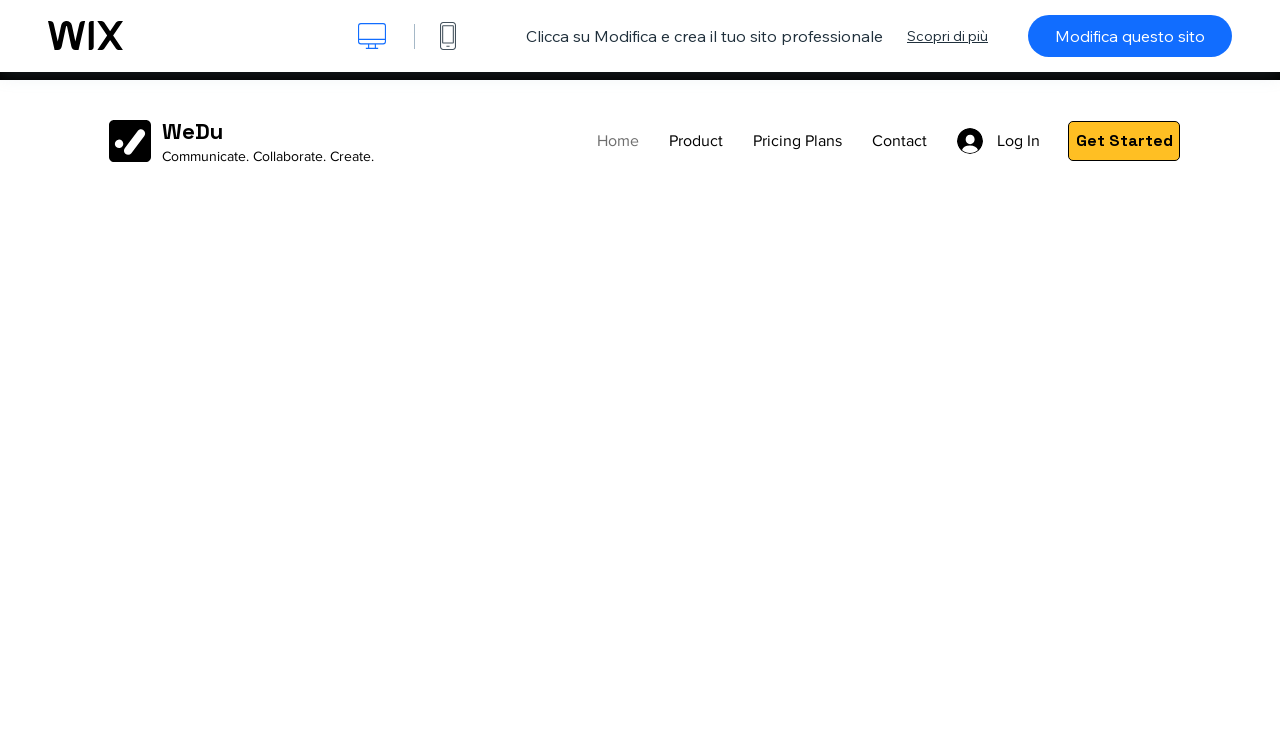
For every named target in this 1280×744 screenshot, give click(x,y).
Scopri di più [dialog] (947, 36)
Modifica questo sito (1130, 36)
